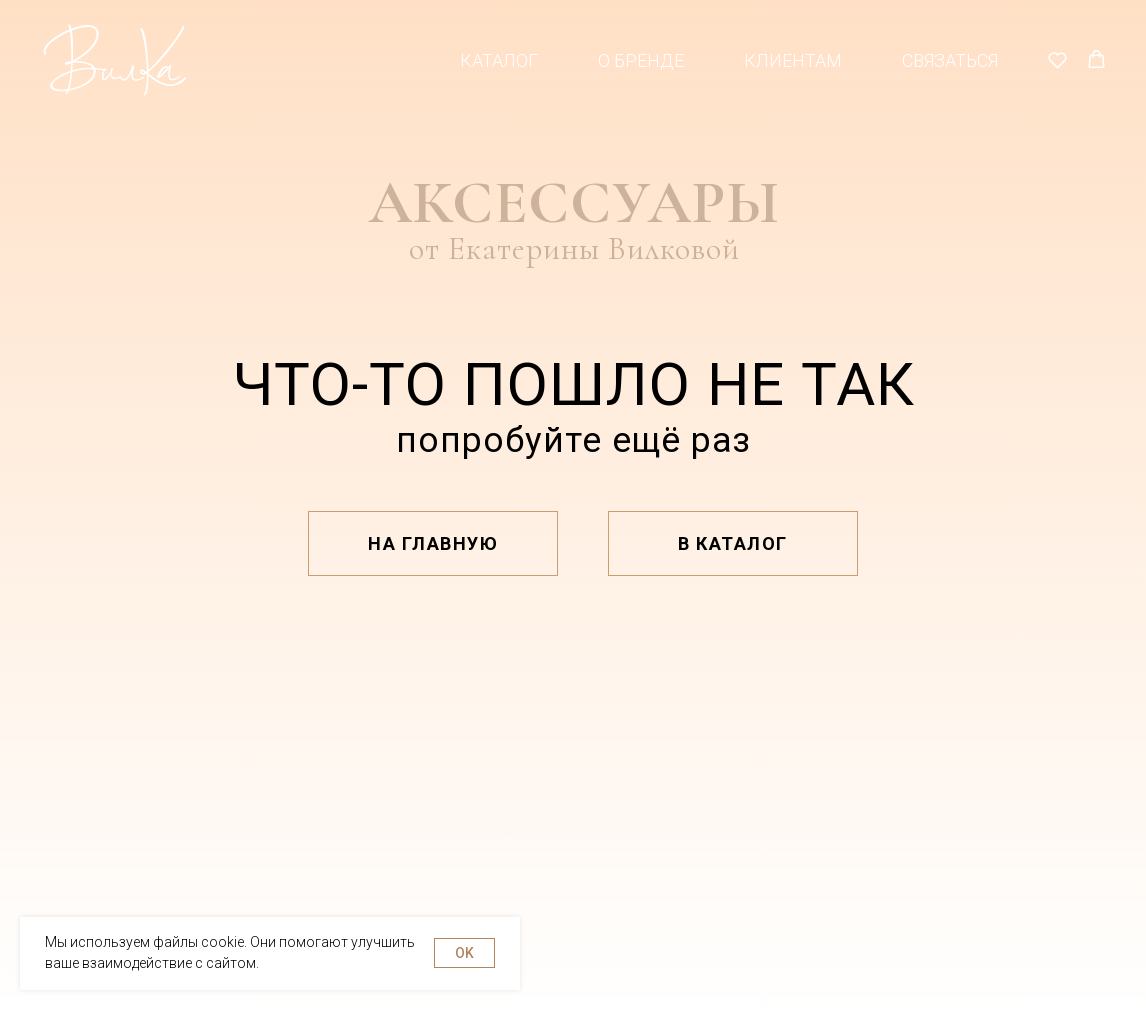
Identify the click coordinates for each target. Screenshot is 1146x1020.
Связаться (950, 60)
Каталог (499, 60)
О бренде (641, 60)
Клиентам (793, 60)
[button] (1057, 59)
